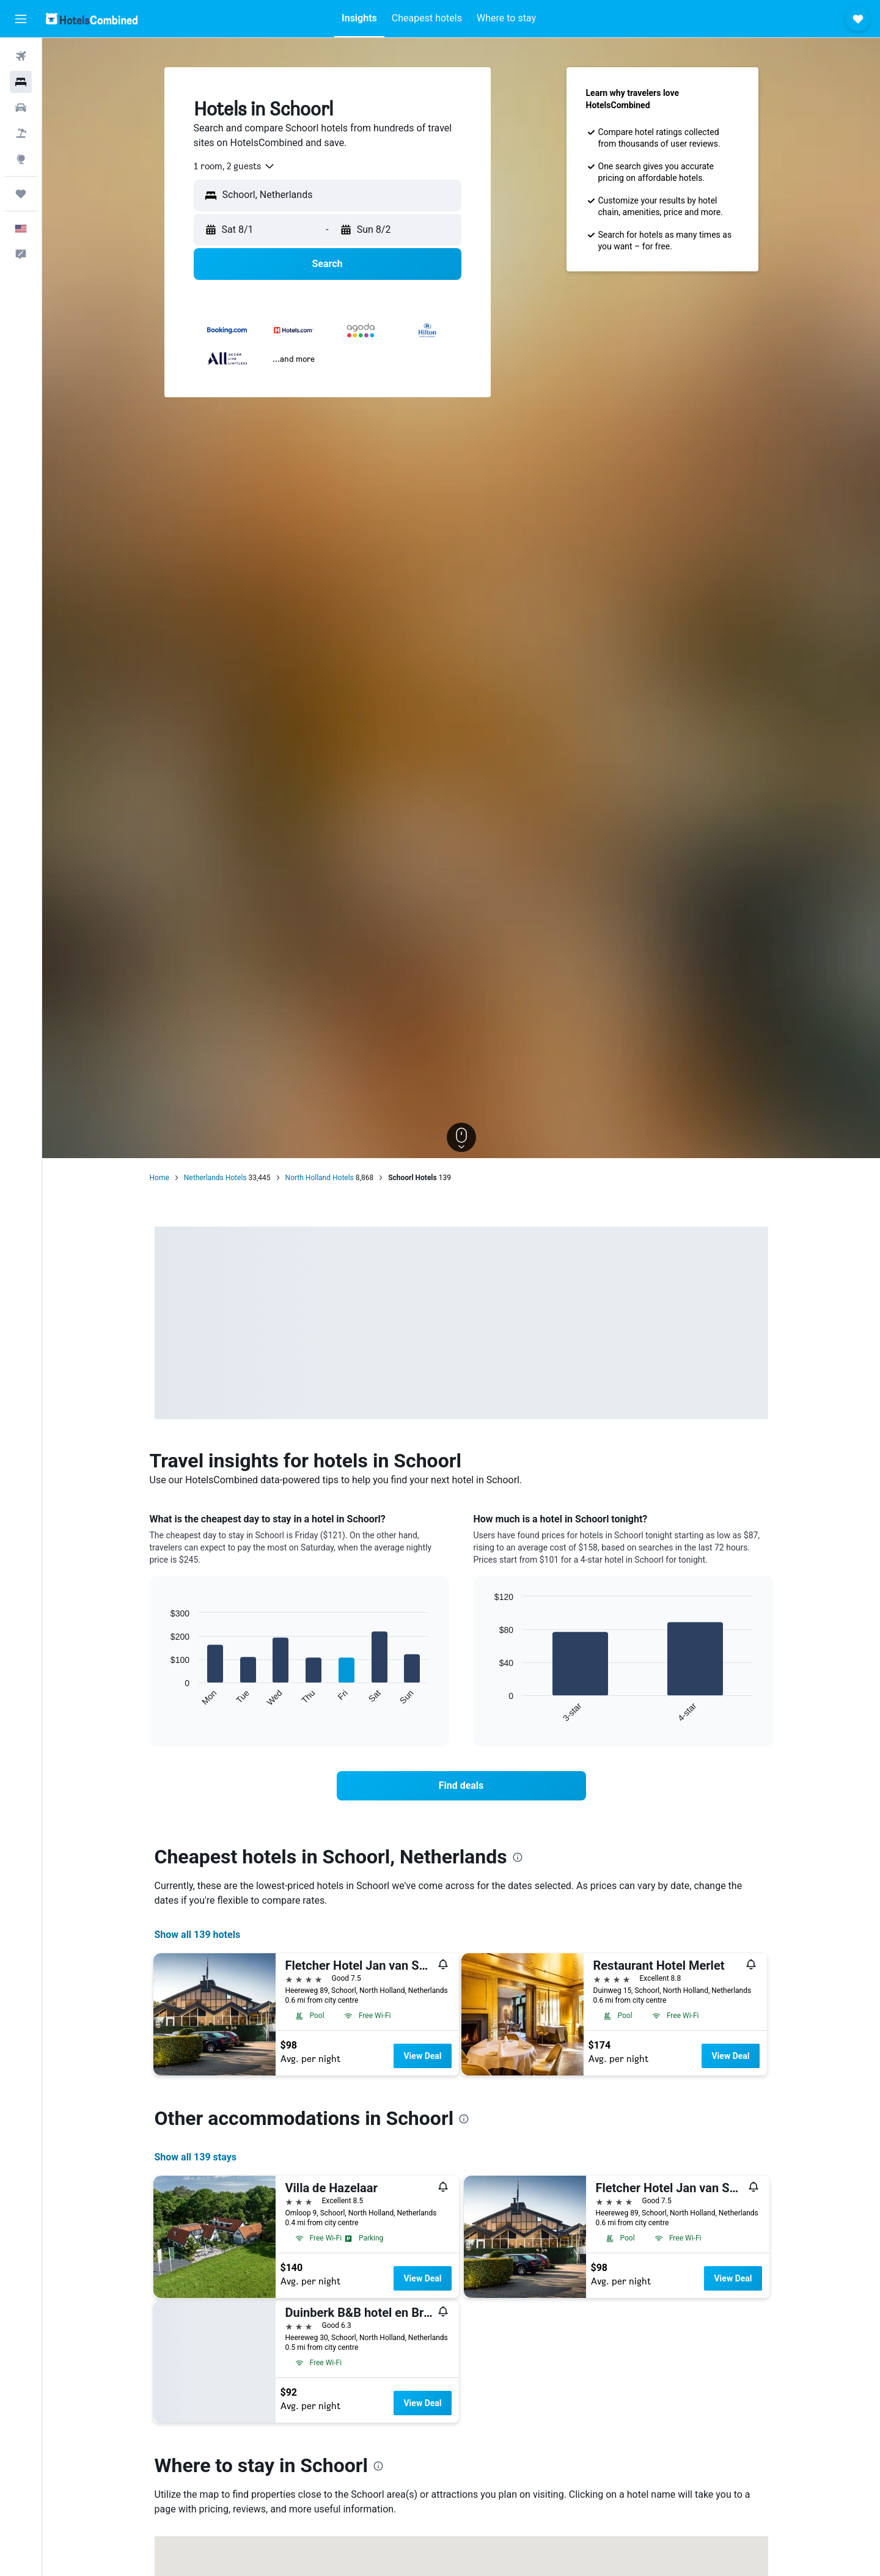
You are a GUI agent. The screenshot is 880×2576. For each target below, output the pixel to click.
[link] (461, 1785)
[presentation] (517, 1857)
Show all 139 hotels (198, 1934)
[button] (20, 19)
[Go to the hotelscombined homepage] (91, 18)
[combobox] (235, 166)
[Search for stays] (21, 82)
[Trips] (21, 194)
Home (159, 1177)
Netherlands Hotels (215, 1177)
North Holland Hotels (319, 1177)
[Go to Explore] (21, 159)
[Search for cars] (21, 107)
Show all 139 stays (196, 2157)
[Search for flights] (21, 56)
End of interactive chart (488, 1713)
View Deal (422, 2056)
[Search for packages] (21, 133)
